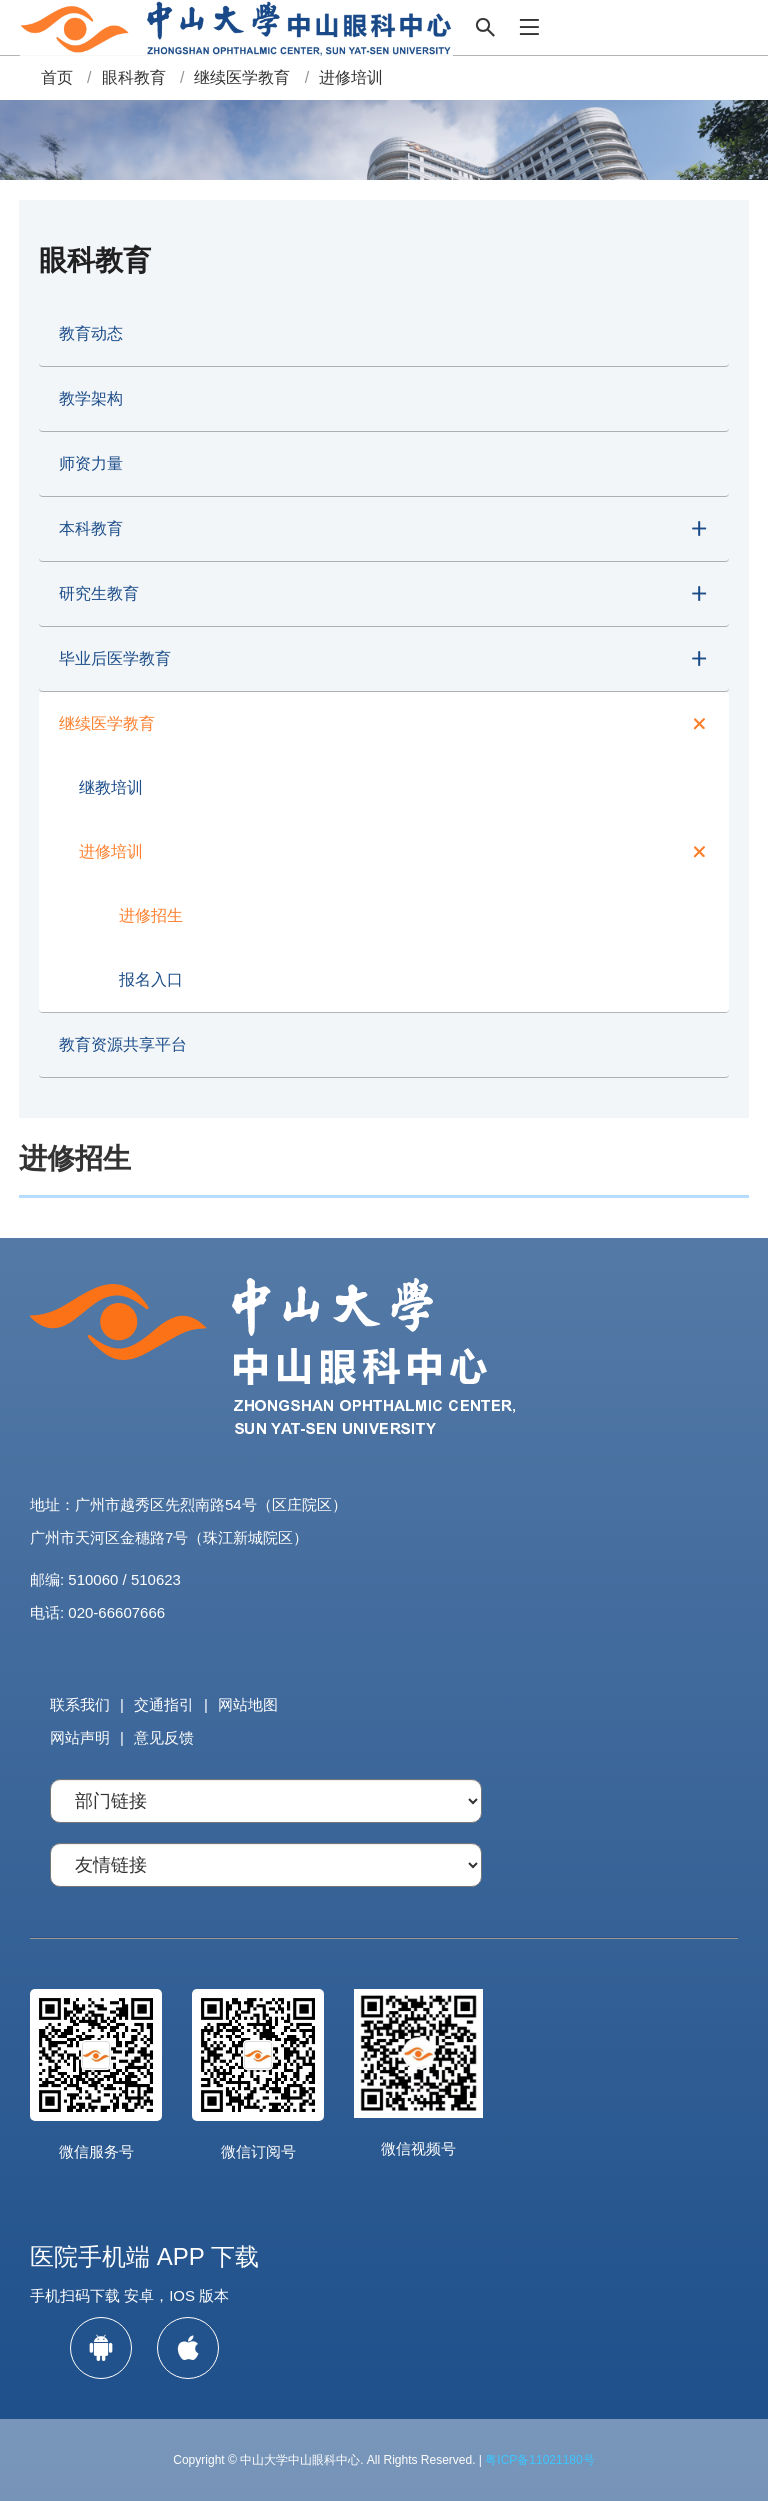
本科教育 (91, 528)
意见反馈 (164, 1737)
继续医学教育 (242, 77)
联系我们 (80, 1704)
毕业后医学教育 (115, 658)
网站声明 (80, 1737)
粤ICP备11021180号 (539, 2460)
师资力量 (91, 463)
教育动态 (91, 333)
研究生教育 (99, 593)
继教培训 (111, 787)
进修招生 (151, 915)
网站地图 (248, 1704)
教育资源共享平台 (123, 1044)
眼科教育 (134, 77)
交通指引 (164, 1704)
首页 (57, 77)
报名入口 (151, 979)
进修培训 (351, 77)
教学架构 (91, 398)
